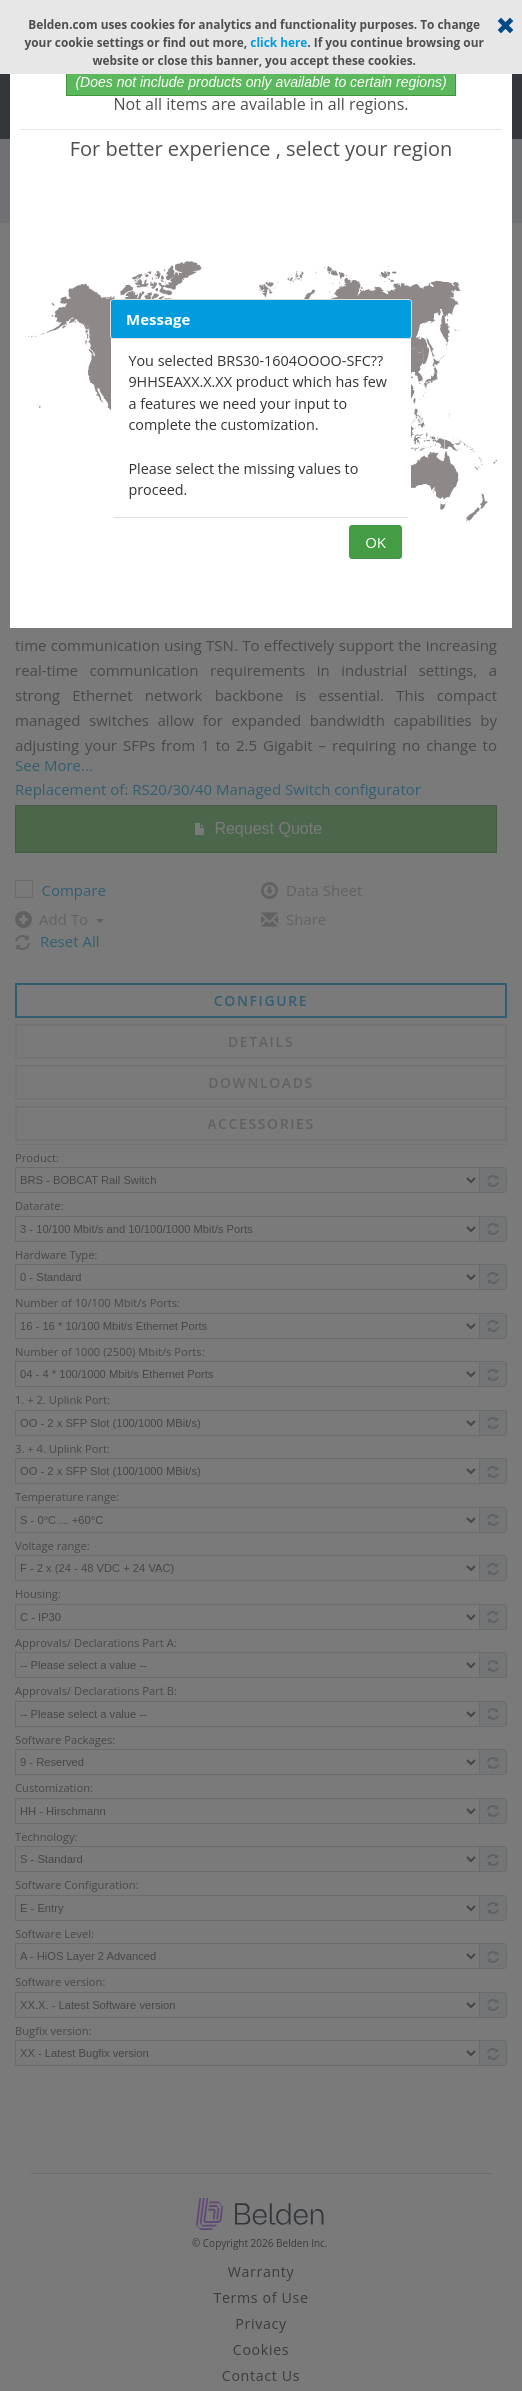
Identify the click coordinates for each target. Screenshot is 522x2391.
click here (278, 42)
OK (375, 542)
